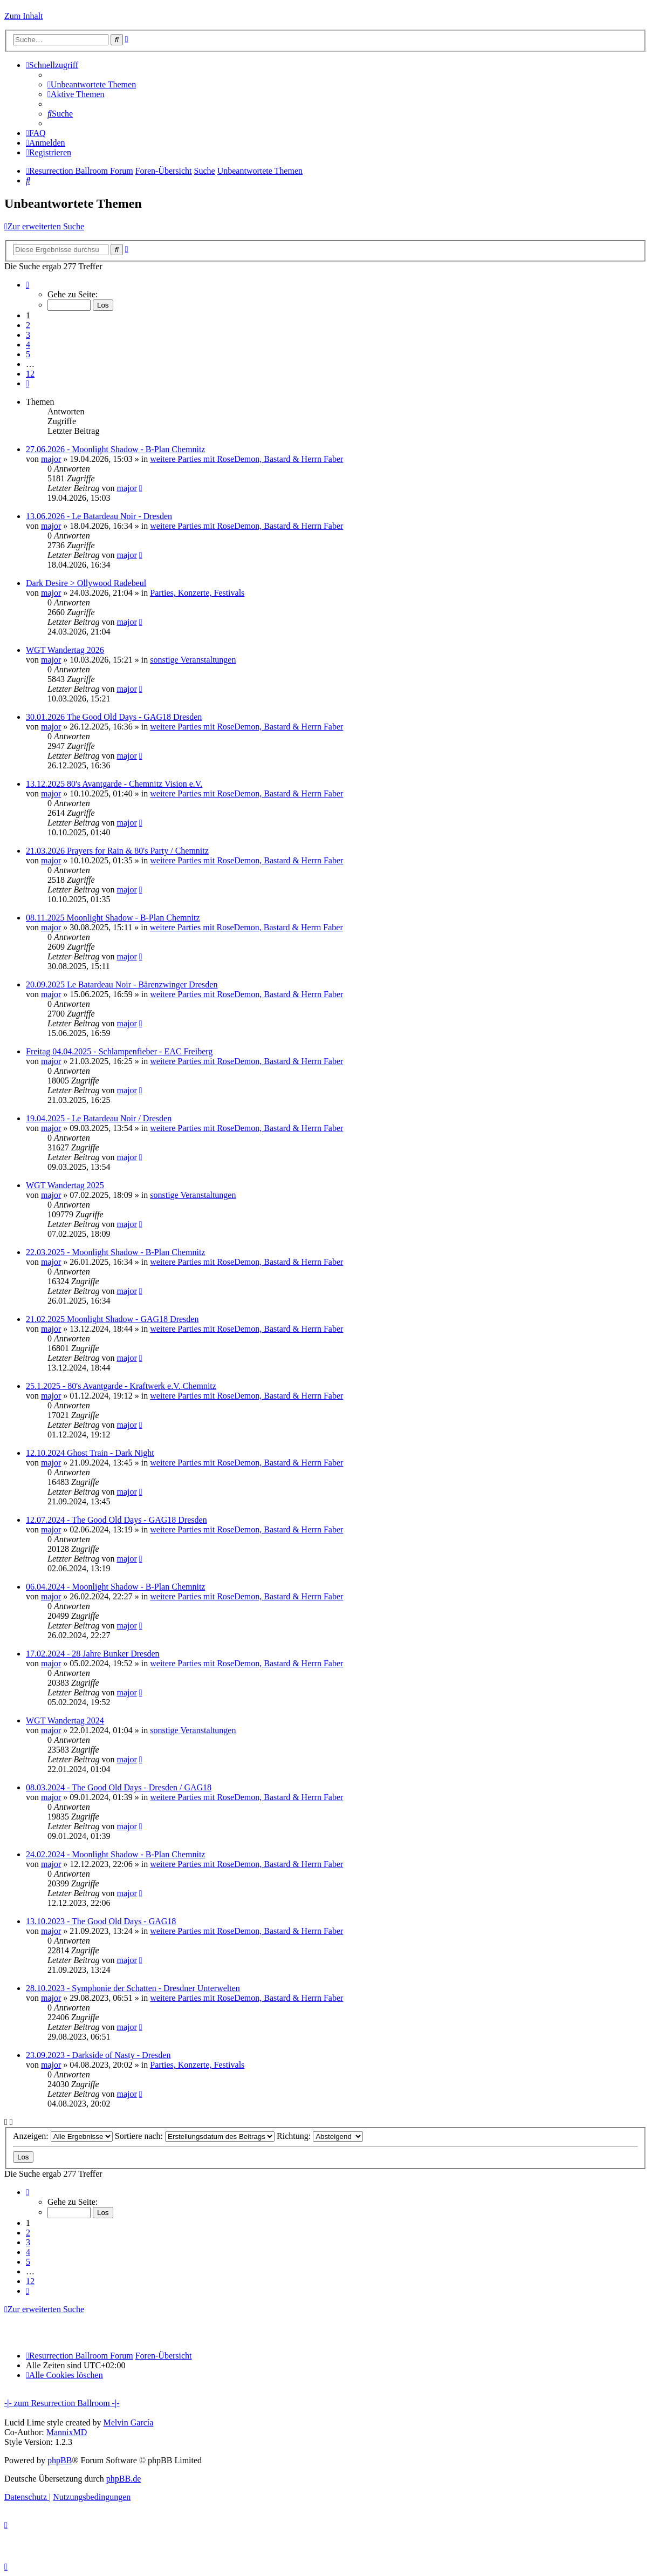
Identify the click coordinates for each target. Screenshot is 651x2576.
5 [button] (28, 354)
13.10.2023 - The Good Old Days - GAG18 (101, 1921)
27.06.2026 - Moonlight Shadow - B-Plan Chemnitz (115, 449)
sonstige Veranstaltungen (193, 659)
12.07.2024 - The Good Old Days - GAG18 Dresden (116, 1519)
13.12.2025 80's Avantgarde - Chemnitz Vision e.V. (114, 783)
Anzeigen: (63, 2136)
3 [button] (28, 334)
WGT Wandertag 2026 (65, 650)
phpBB (59, 2460)
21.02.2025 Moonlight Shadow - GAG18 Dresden (112, 1319)
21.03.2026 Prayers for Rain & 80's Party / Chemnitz (117, 850)
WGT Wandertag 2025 (65, 1185)
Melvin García (128, 2422)
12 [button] (30, 373)
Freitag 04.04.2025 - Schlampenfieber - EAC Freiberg (119, 1051)
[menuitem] (91, 84)
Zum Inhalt (23, 16)
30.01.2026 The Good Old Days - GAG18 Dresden (114, 716)
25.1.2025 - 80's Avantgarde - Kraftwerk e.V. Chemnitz (121, 1386)
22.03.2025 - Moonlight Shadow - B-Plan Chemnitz (115, 1252)
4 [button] (28, 344)
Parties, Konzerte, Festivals (197, 592)
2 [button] (28, 325)
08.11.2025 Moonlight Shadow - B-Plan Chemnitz (113, 917)
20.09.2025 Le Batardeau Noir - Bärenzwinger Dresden (121, 984)
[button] (27, 284)
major (51, 459)
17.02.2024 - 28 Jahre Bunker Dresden (93, 1653)
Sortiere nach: (195, 2136)
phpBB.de (123, 2478)
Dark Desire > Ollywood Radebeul (86, 583)
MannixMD (66, 2432)
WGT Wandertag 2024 (65, 1720)
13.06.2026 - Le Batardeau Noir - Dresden (99, 516)
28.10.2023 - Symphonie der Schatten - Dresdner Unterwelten (133, 1988)
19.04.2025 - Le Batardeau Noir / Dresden (99, 1118)
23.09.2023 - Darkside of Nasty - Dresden (98, 2055)
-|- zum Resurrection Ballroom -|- (61, 2403)
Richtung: (320, 2136)
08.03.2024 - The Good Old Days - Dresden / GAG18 (118, 1787)
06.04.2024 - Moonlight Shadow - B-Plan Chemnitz (115, 1586)
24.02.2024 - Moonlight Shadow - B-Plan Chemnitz (115, 1854)
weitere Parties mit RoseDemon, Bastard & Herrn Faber (246, 459)
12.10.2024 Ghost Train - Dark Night (90, 1452)
